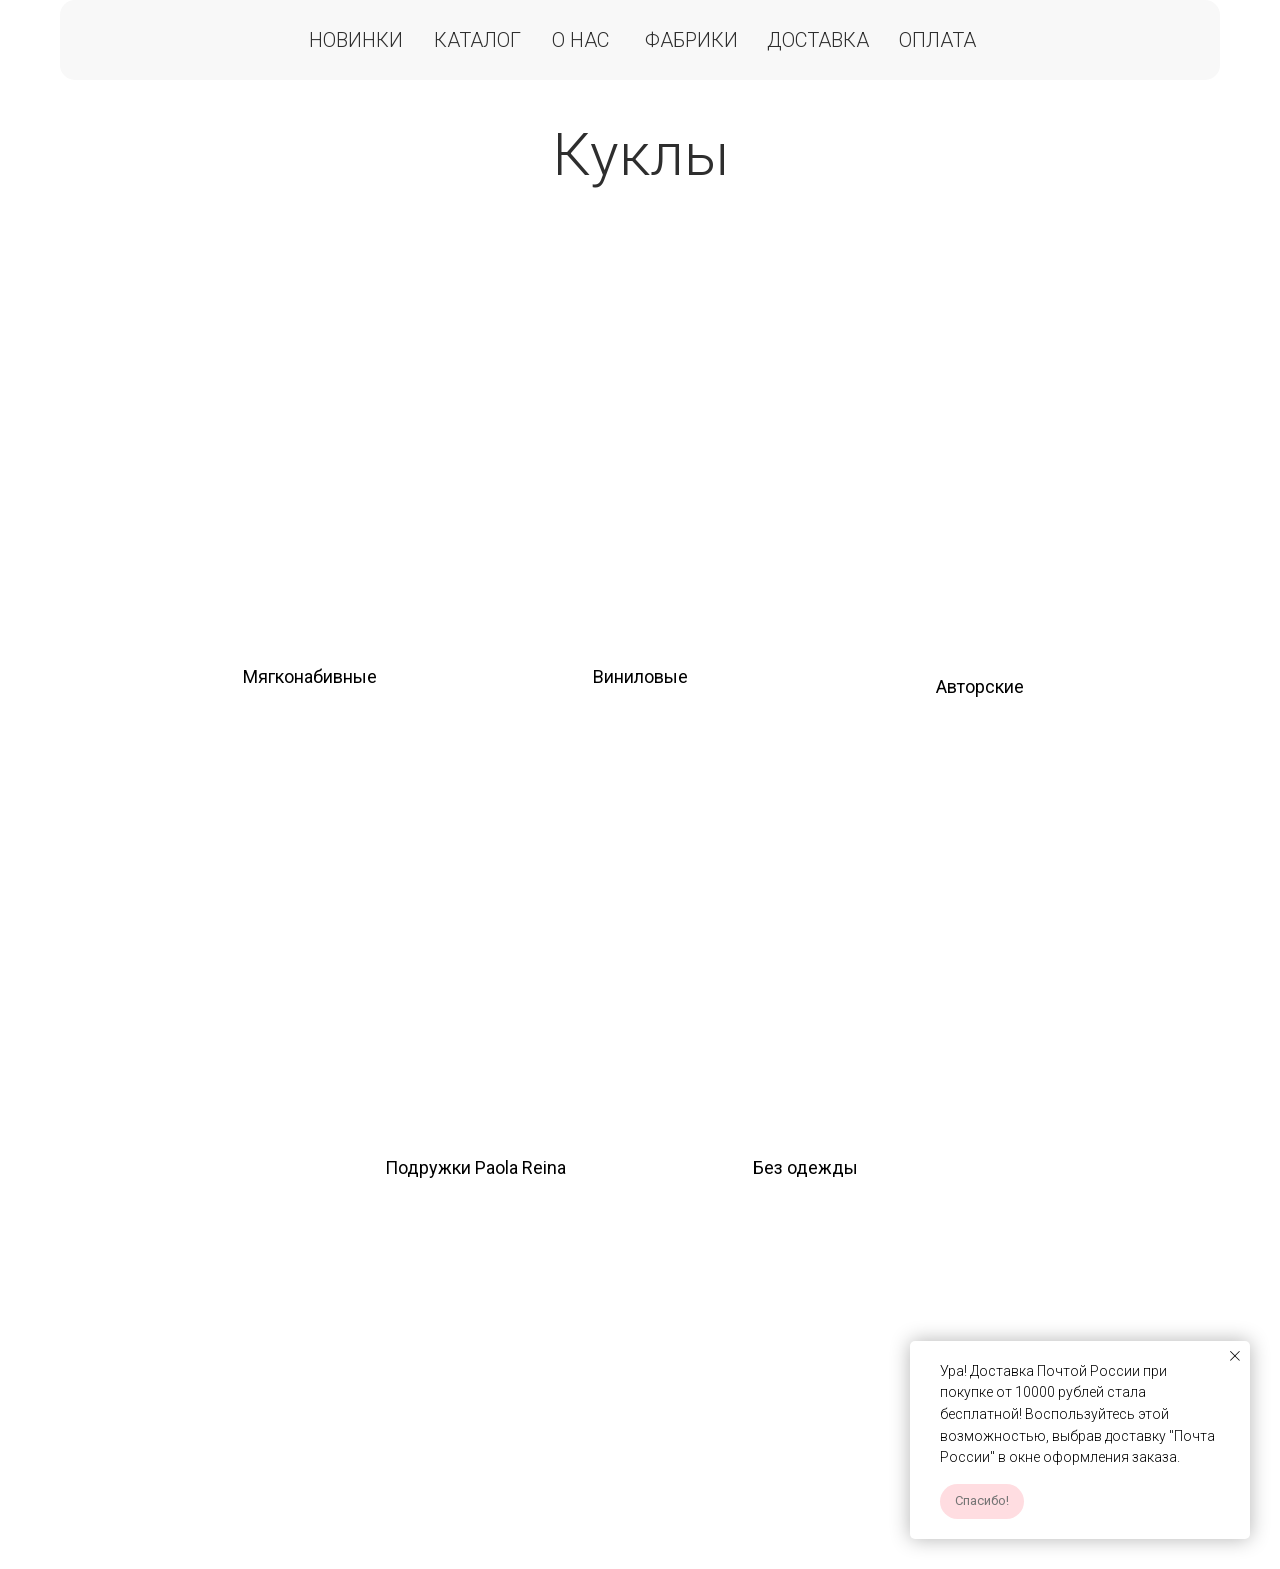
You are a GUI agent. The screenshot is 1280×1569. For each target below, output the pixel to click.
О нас (580, 40)
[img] (310, 440)
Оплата (937, 40)
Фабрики (691, 40)
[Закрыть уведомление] (1235, 1356)
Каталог (477, 40)
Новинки (356, 40)
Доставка (818, 40)
